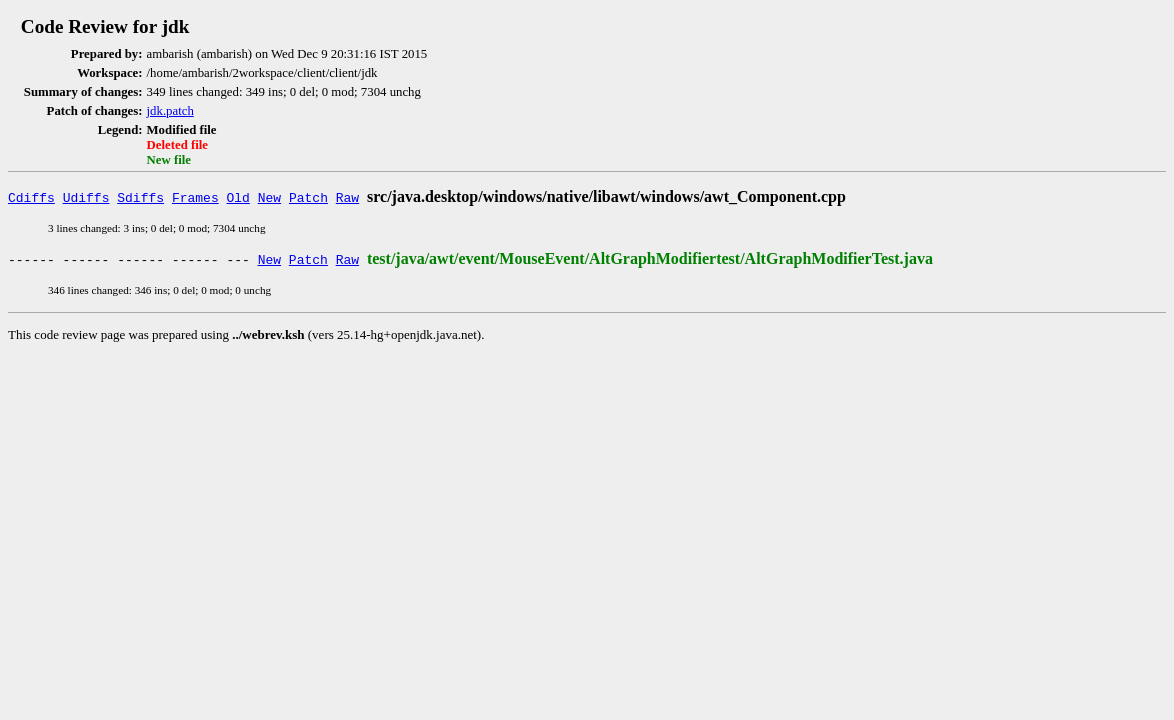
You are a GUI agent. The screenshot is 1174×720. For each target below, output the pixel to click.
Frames (195, 197)
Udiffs (86, 197)
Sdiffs (140, 197)
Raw (347, 197)
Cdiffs (31, 197)
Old (238, 197)
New (269, 197)
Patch (308, 197)
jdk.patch (170, 111)
